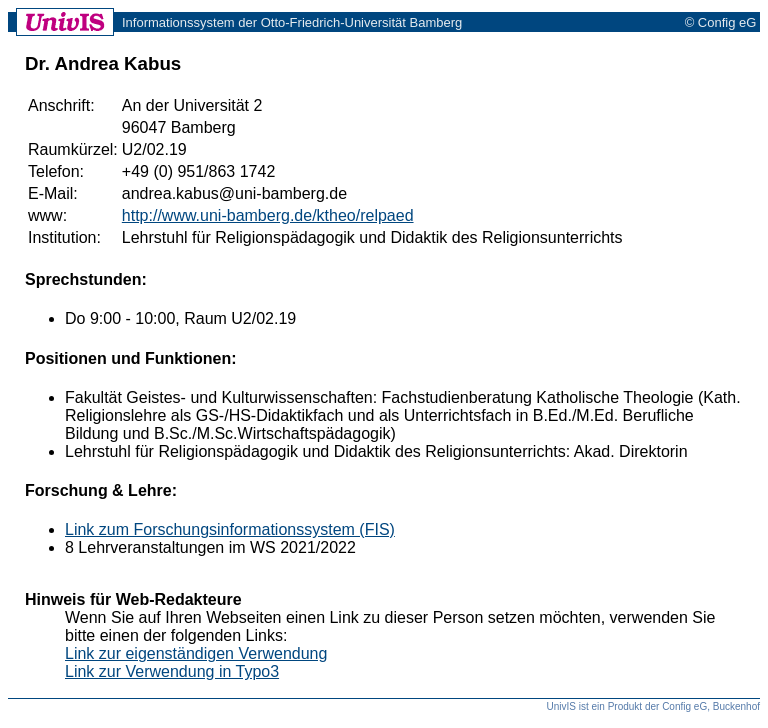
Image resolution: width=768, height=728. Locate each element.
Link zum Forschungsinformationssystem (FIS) (230, 529)
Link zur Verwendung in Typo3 (172, 671)
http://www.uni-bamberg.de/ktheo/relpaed (268, 215)
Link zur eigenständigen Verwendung (196, 653)
